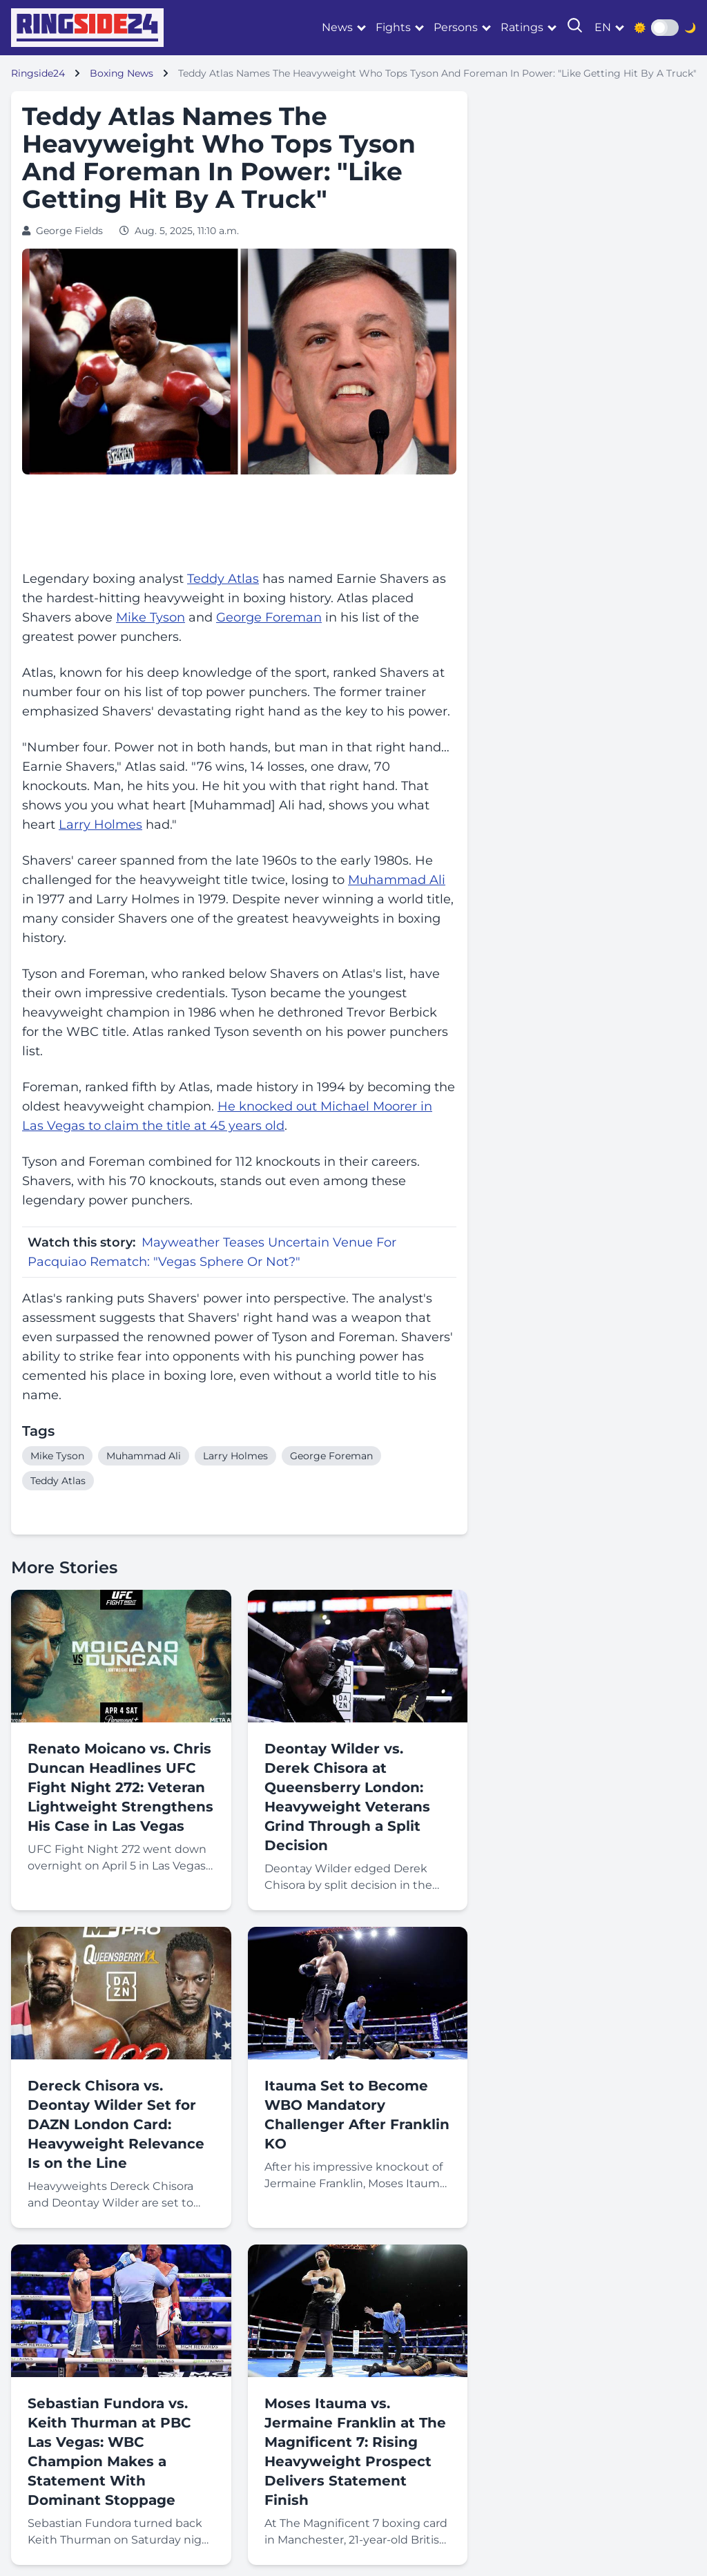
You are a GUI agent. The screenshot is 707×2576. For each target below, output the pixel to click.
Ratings (522, 27)
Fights (393, 27)
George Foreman (269, 617)
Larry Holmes (100, 824)
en (602, 27)
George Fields (69, 230)
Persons (456, 27)
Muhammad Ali (396, 879)
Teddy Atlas (223, 578)
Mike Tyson (150, 617)
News (337, 27)
